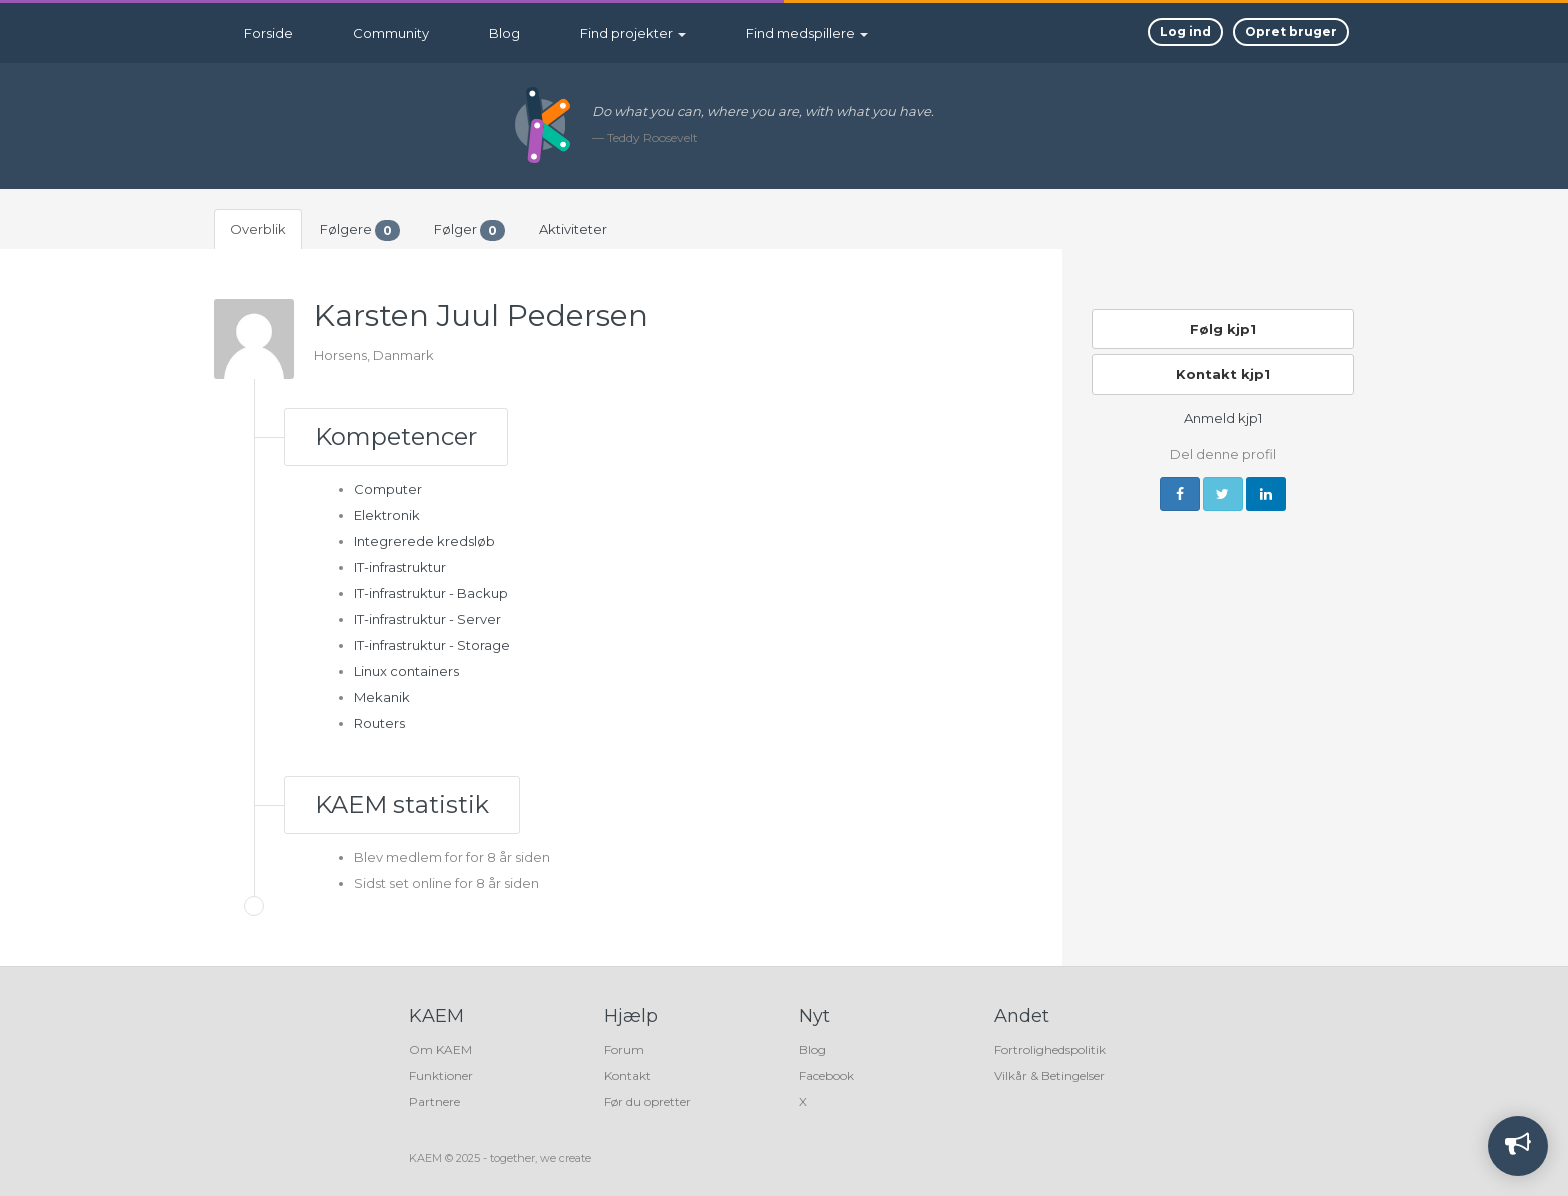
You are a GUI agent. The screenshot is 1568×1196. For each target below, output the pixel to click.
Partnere (434, 1101)
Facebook (826, 1075)
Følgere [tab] (360, 230)
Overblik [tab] (258, 229)
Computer (388, 489)
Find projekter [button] (633, 33)
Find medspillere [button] (807, 33)
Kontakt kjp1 (1223, 374)
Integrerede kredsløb (424, 541)
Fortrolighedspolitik (1050, 1049)
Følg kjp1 (1223, 329)
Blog (504, 33)
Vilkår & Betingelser (1049, 1075)
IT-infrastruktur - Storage (432, 645)
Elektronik (387, 515)
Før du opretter (647, 1101)
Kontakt (627, 1075)
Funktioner (441, 1075)
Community (391, 33)
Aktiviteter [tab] (573, 229)
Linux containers (406, 671)
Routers (379, 723)
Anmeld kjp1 (1223, 418)
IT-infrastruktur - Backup (431, 593)
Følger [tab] (469, 230)
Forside (268, 33)
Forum (624, 1049)
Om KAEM (440, 1049)
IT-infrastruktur (400, 567)
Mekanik (382, 697)
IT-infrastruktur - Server (427, 619)
